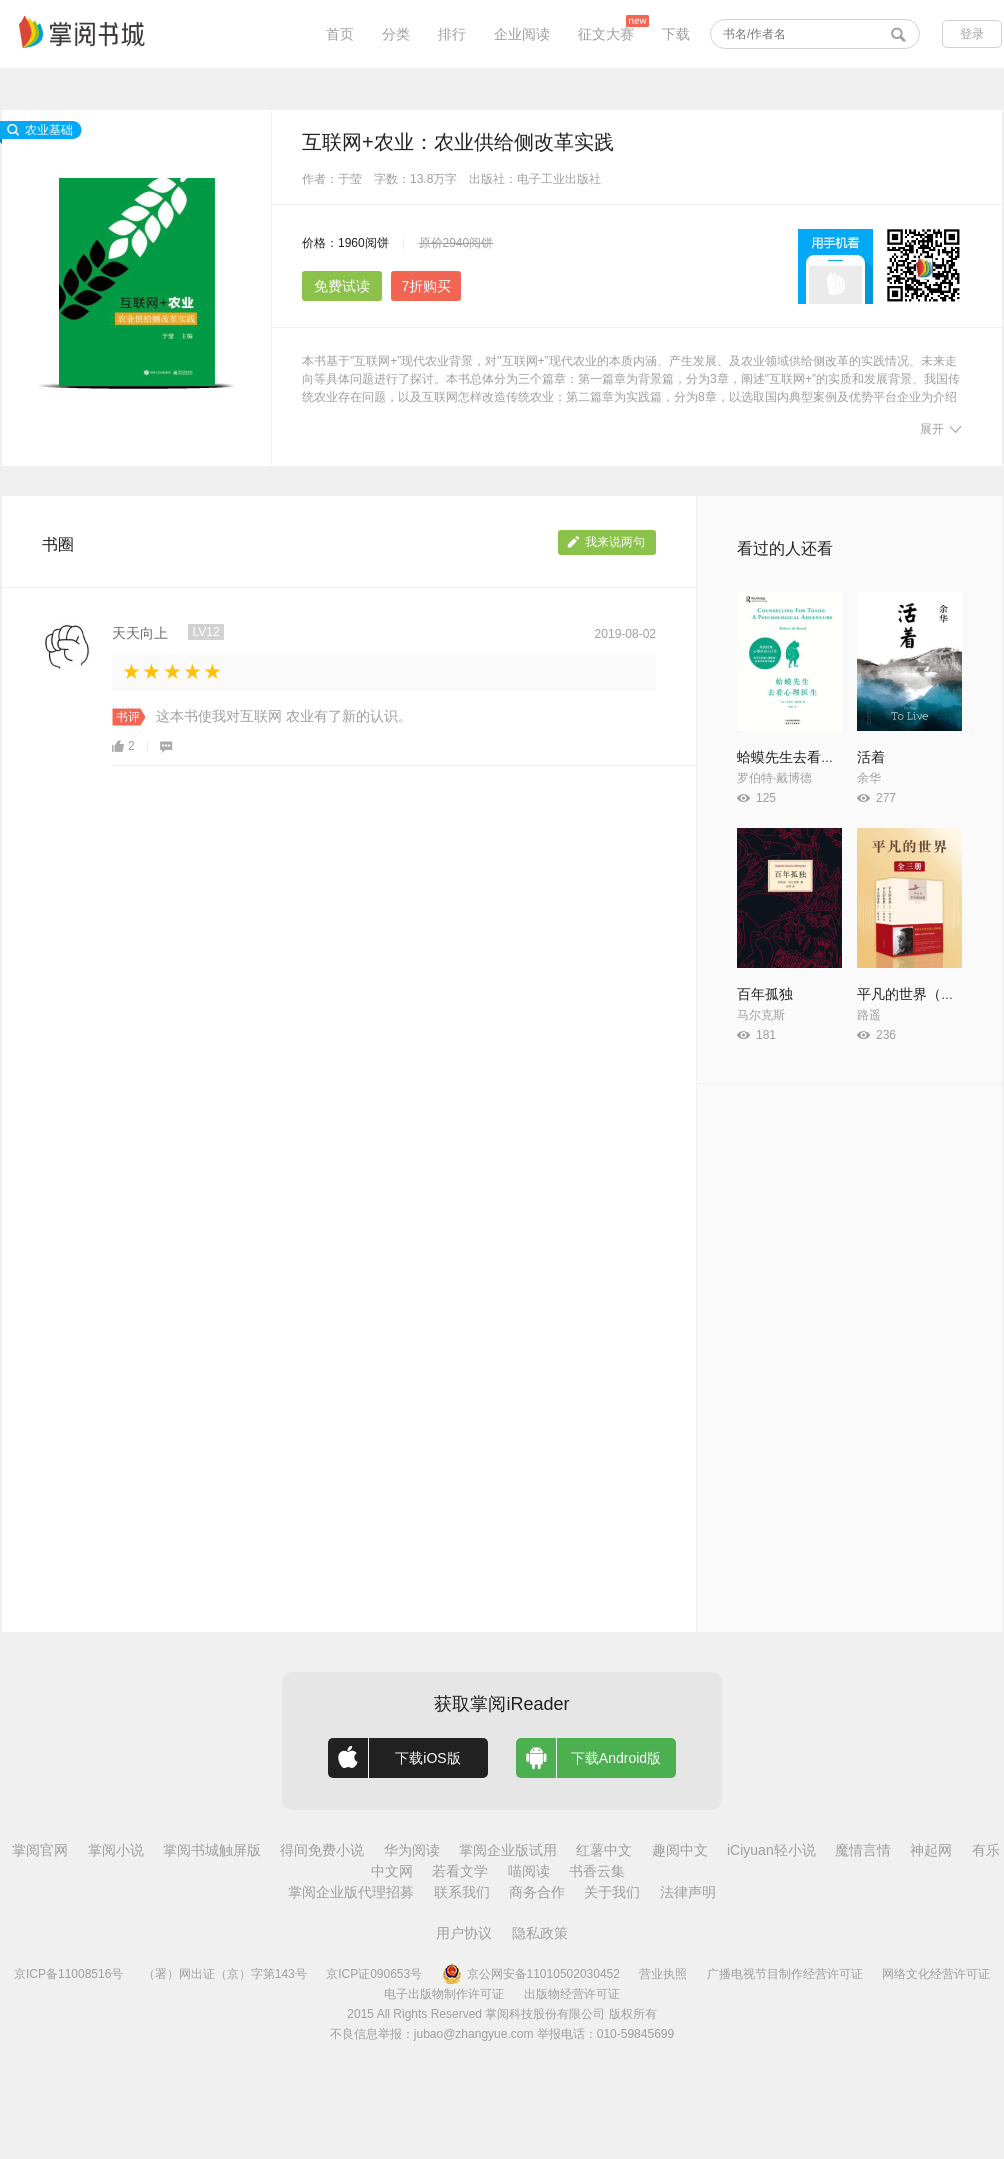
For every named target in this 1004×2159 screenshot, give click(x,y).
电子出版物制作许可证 (444, 1994)
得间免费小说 (322, 1850)
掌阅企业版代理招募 (351, 1892)
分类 (396, 34)
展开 (941, 429)
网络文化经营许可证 (936, 1974)
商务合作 (537, 1892)
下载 (676, 34)
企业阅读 (522, 34)
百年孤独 (765, 994)
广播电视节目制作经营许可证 (785, 1974)
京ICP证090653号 (374, 1974)
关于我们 (612, 1892)
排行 (452, 34)
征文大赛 (606, 34)
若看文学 (460, 1871)
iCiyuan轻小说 (771, 1850)
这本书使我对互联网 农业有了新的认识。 (284, 716)
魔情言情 (863, 1850)
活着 (871, 757)
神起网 (931, 1850)
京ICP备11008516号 (68, 1974)
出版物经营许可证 (572, 1994)
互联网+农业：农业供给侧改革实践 (458, 142)
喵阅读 (529, 1871)
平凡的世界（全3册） (924, 994)
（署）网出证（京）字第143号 (225, 1974)
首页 (340, 34)
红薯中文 (604, 1850)
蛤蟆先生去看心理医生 (807, 757)
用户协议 (464, 1933)
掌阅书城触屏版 (212, 1850)
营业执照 (663, 1974)
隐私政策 (540, 1933)
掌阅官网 (40, 1850)
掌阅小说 (116, 1850)
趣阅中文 (680, 1850)
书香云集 (597, 1871)
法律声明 (688, 1892)
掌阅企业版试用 (508, 1850)
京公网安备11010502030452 (531, 1974)
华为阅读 (412, 1850)
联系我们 (462, 1892)
